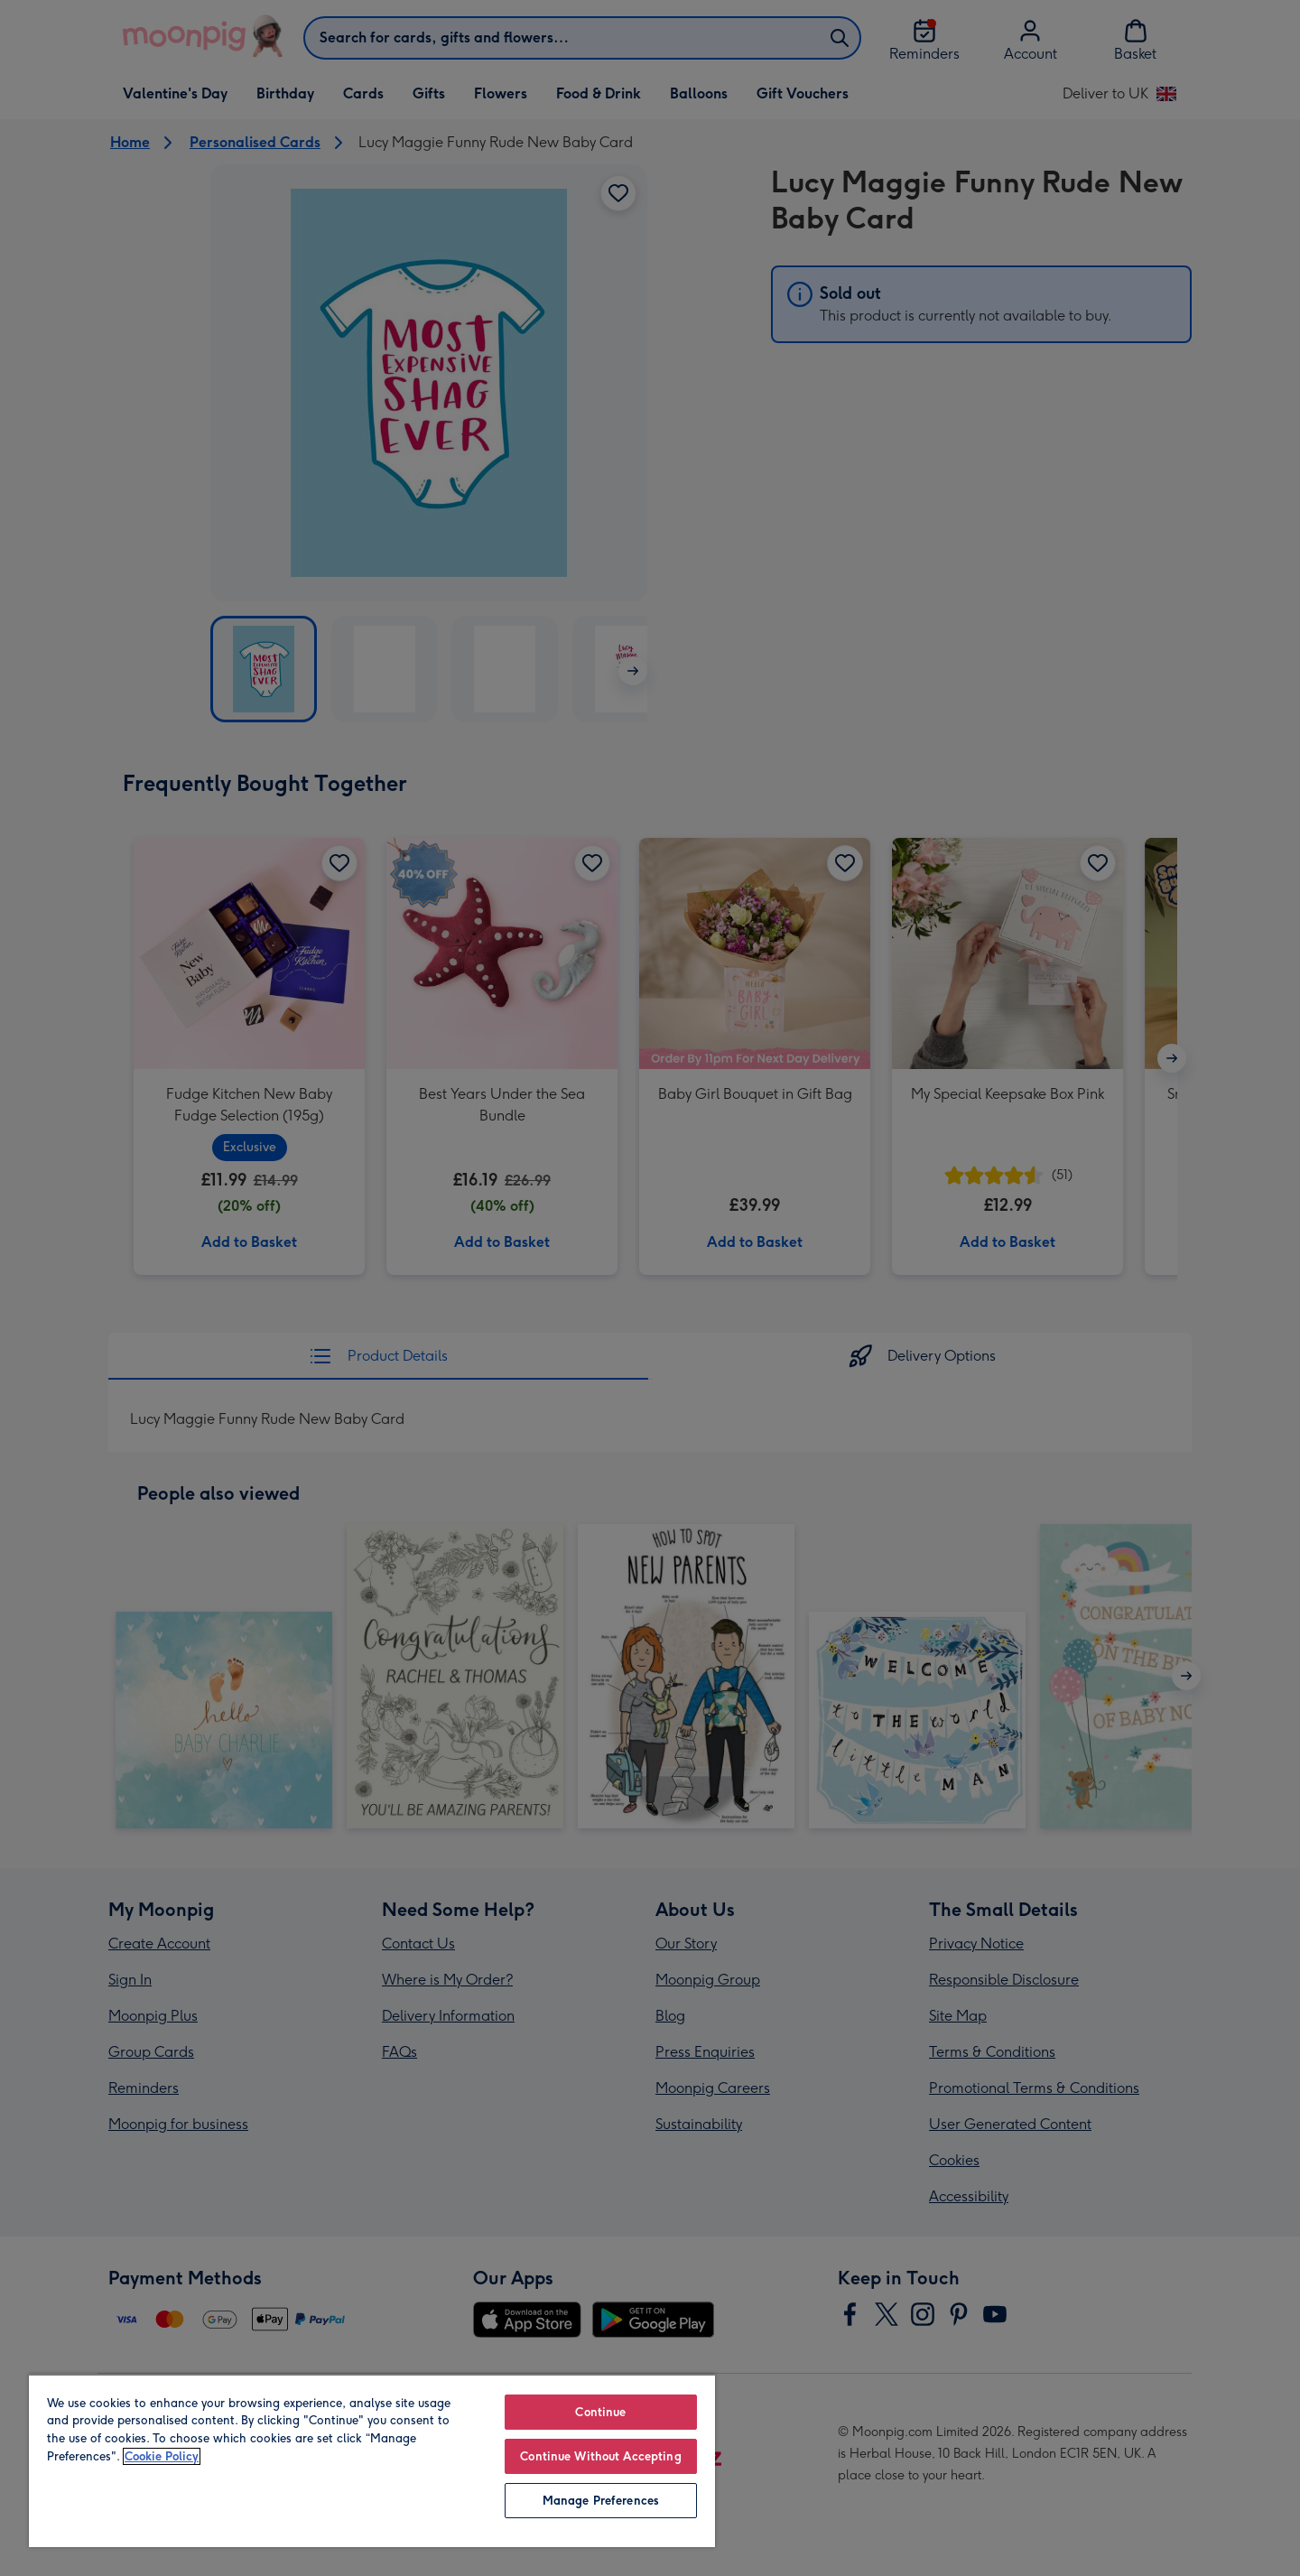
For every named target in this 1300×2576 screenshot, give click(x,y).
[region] (372, 2460)
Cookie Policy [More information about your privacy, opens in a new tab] (162, 2456)
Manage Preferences (601, 2500)
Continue (600, 2412)
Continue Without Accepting (600, 2456)
